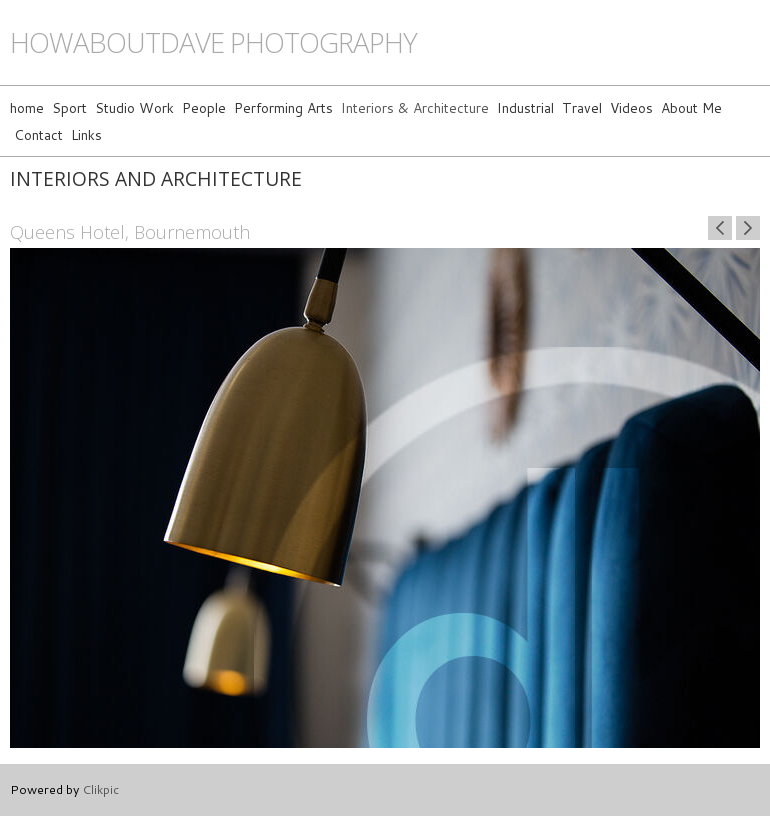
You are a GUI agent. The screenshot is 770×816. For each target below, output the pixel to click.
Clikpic (100, 789)
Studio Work (134, 107)
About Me (691, 107)
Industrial (525, 107)
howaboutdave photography (213, 42)
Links (86, 134)
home (27, 107)
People (204, 107)
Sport (69, 107)
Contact (38, 134)
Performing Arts (283, 107)
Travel (582, 107)
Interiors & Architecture (415, 107)
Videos (631, 107)
